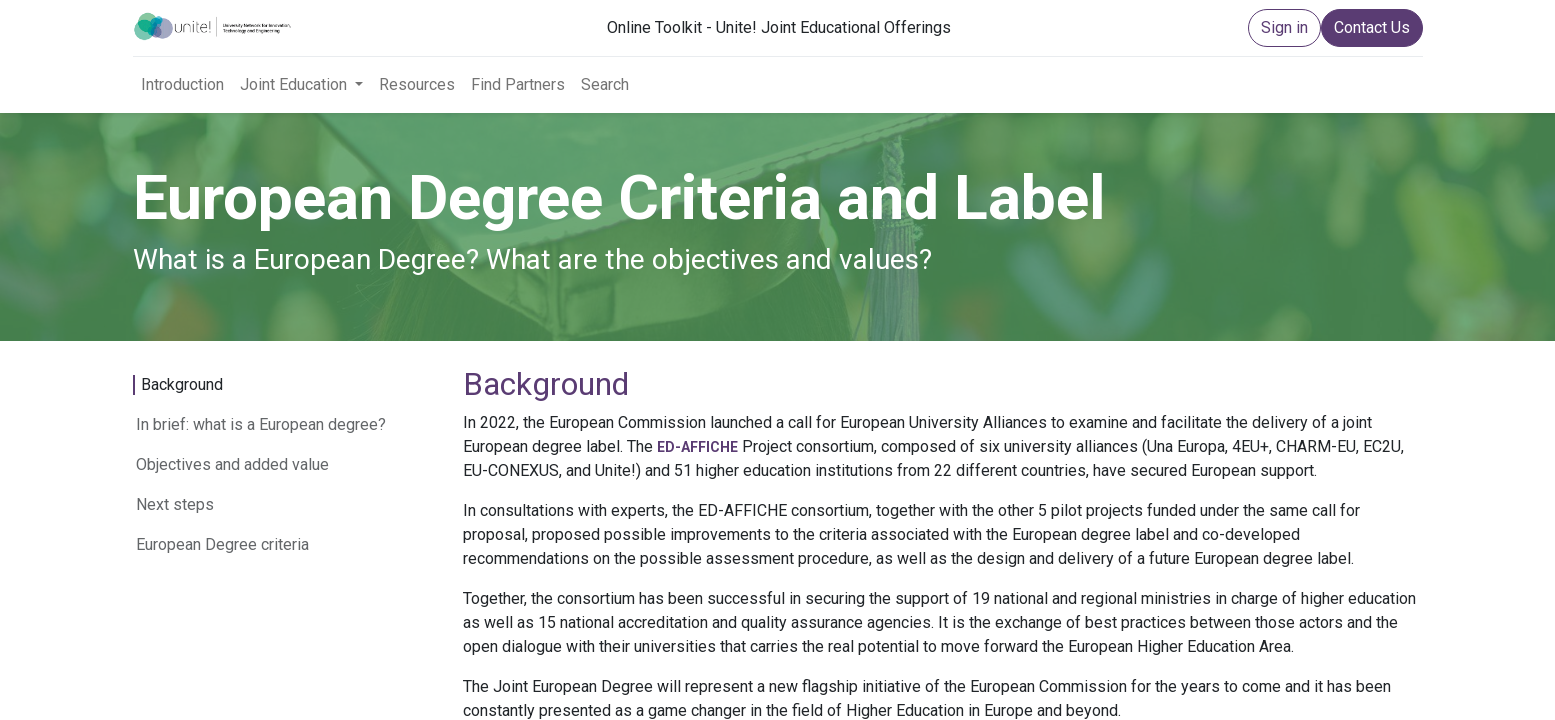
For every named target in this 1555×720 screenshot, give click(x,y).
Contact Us (1372, 27)
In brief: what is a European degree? (261, 424)
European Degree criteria (222, 544)
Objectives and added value (232, 464)
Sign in (1284, 27)
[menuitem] (182, 85)
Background (182, 384)
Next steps (175, 504)
